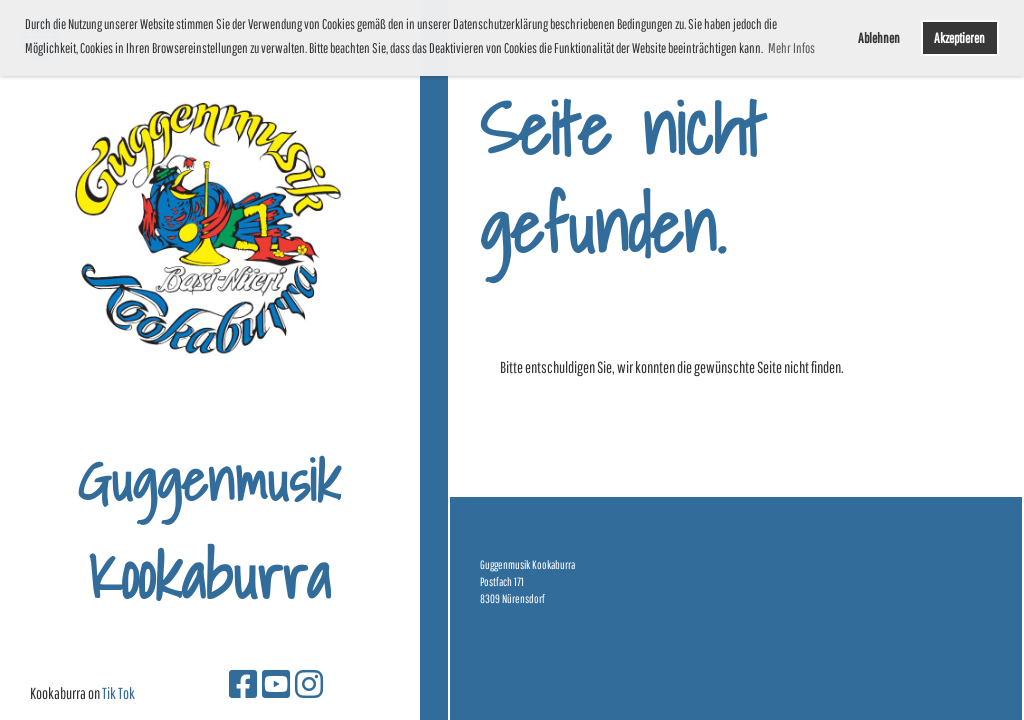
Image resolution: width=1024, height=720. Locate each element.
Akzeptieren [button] (959, 37)
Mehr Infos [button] (791, 48)
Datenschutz (961, 591)
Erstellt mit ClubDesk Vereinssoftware (735, 660)
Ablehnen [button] (879, 37)
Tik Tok (118, 693)
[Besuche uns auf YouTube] (276, 683)
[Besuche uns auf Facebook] (243, 683)
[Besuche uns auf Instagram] (309, 683)
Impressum (964, 568)
